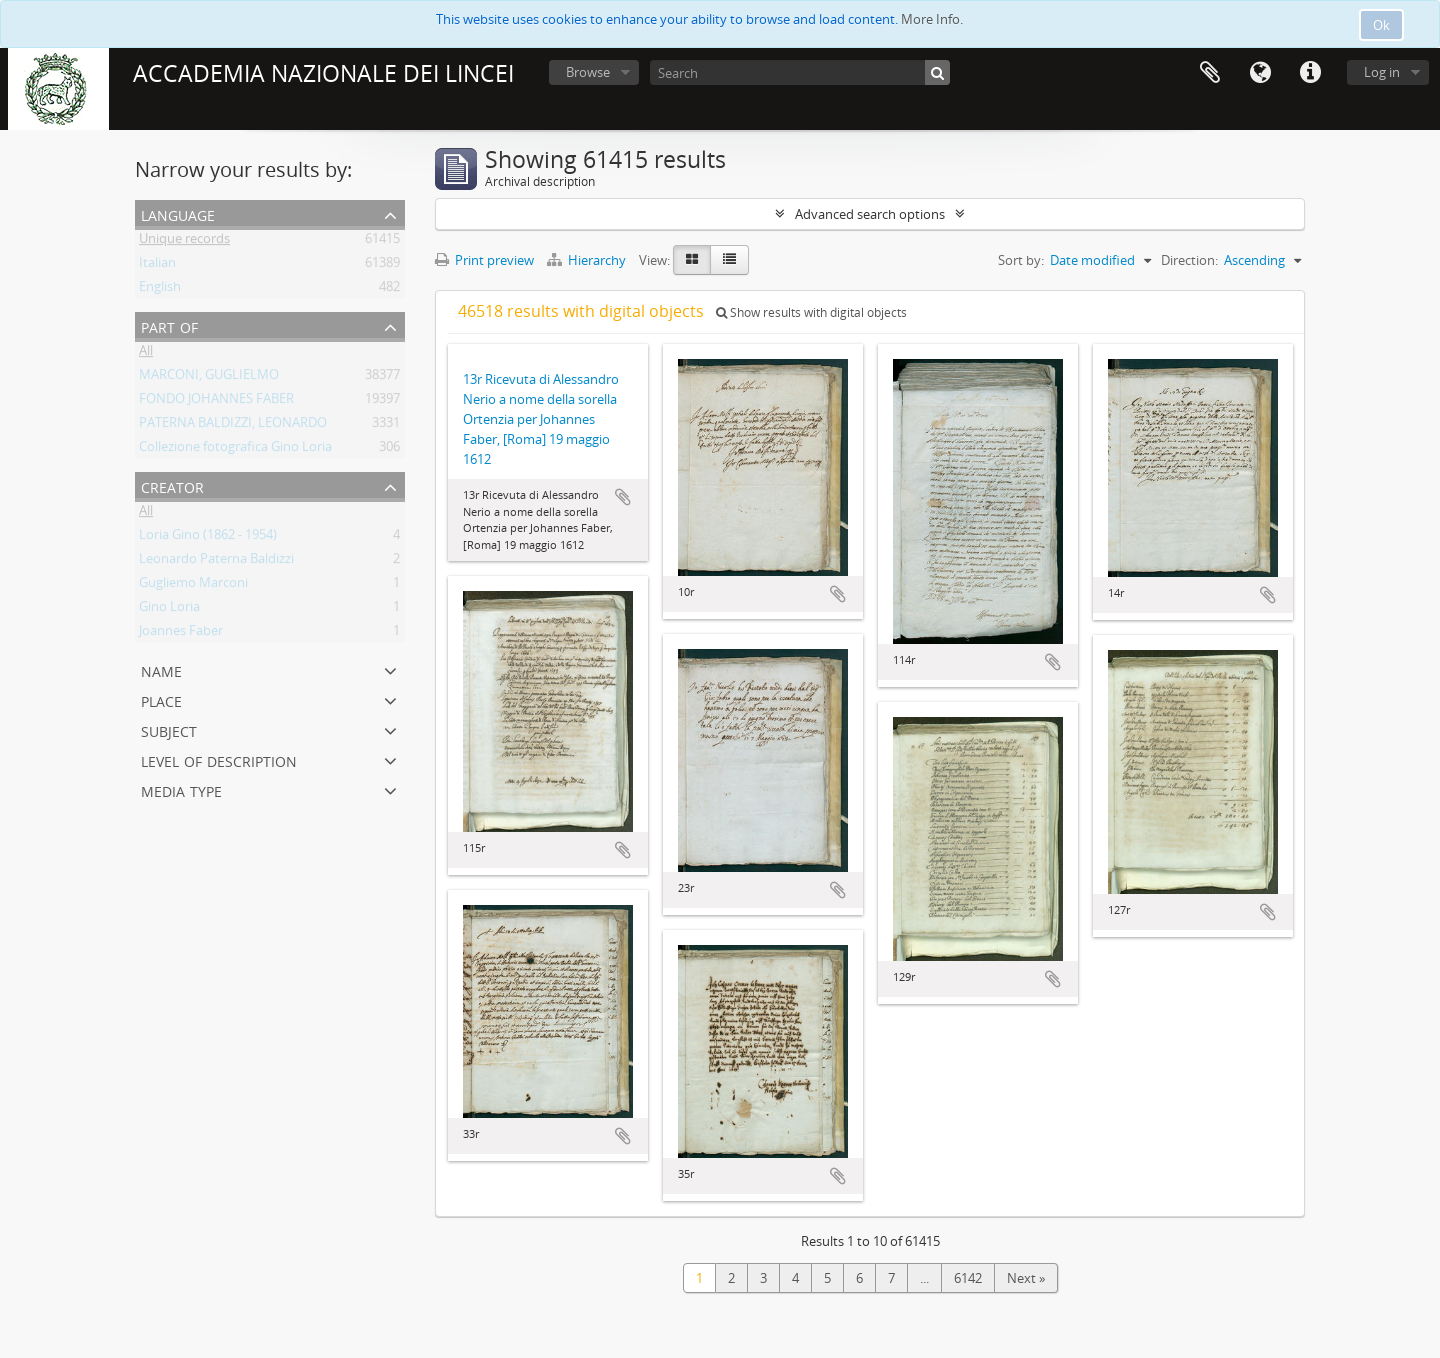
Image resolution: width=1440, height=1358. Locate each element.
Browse (588, 72)
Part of (169, 325)
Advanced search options (870, 214)
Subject (169, 729)
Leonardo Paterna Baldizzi (216, 562)
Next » (1026, 1278)
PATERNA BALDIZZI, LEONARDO (233, 426)
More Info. (932, 19)
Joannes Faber (181, 634)
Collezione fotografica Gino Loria (235, 450)
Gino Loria (169, 610)
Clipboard (1210, 73)
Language (1260, 73)
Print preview (484, 260)
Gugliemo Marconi (193, 586)
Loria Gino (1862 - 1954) (208, 538)
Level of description (219, 759)
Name (161, 669)
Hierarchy (588, 260)
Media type (181, 789)
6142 (968, 1278)
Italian (157, 266)
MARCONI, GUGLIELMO (209, 378)
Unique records (184, 242)
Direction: (1189, 260)
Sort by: (1021, 260)
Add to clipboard (623, 497)
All (146, 354)
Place (161, 699)
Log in (1382, 72)
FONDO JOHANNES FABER (216, 402)
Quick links (1310, 73)
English (160, 290)
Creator (172, 485)
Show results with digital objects (811, 312)
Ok (1381, 25)
